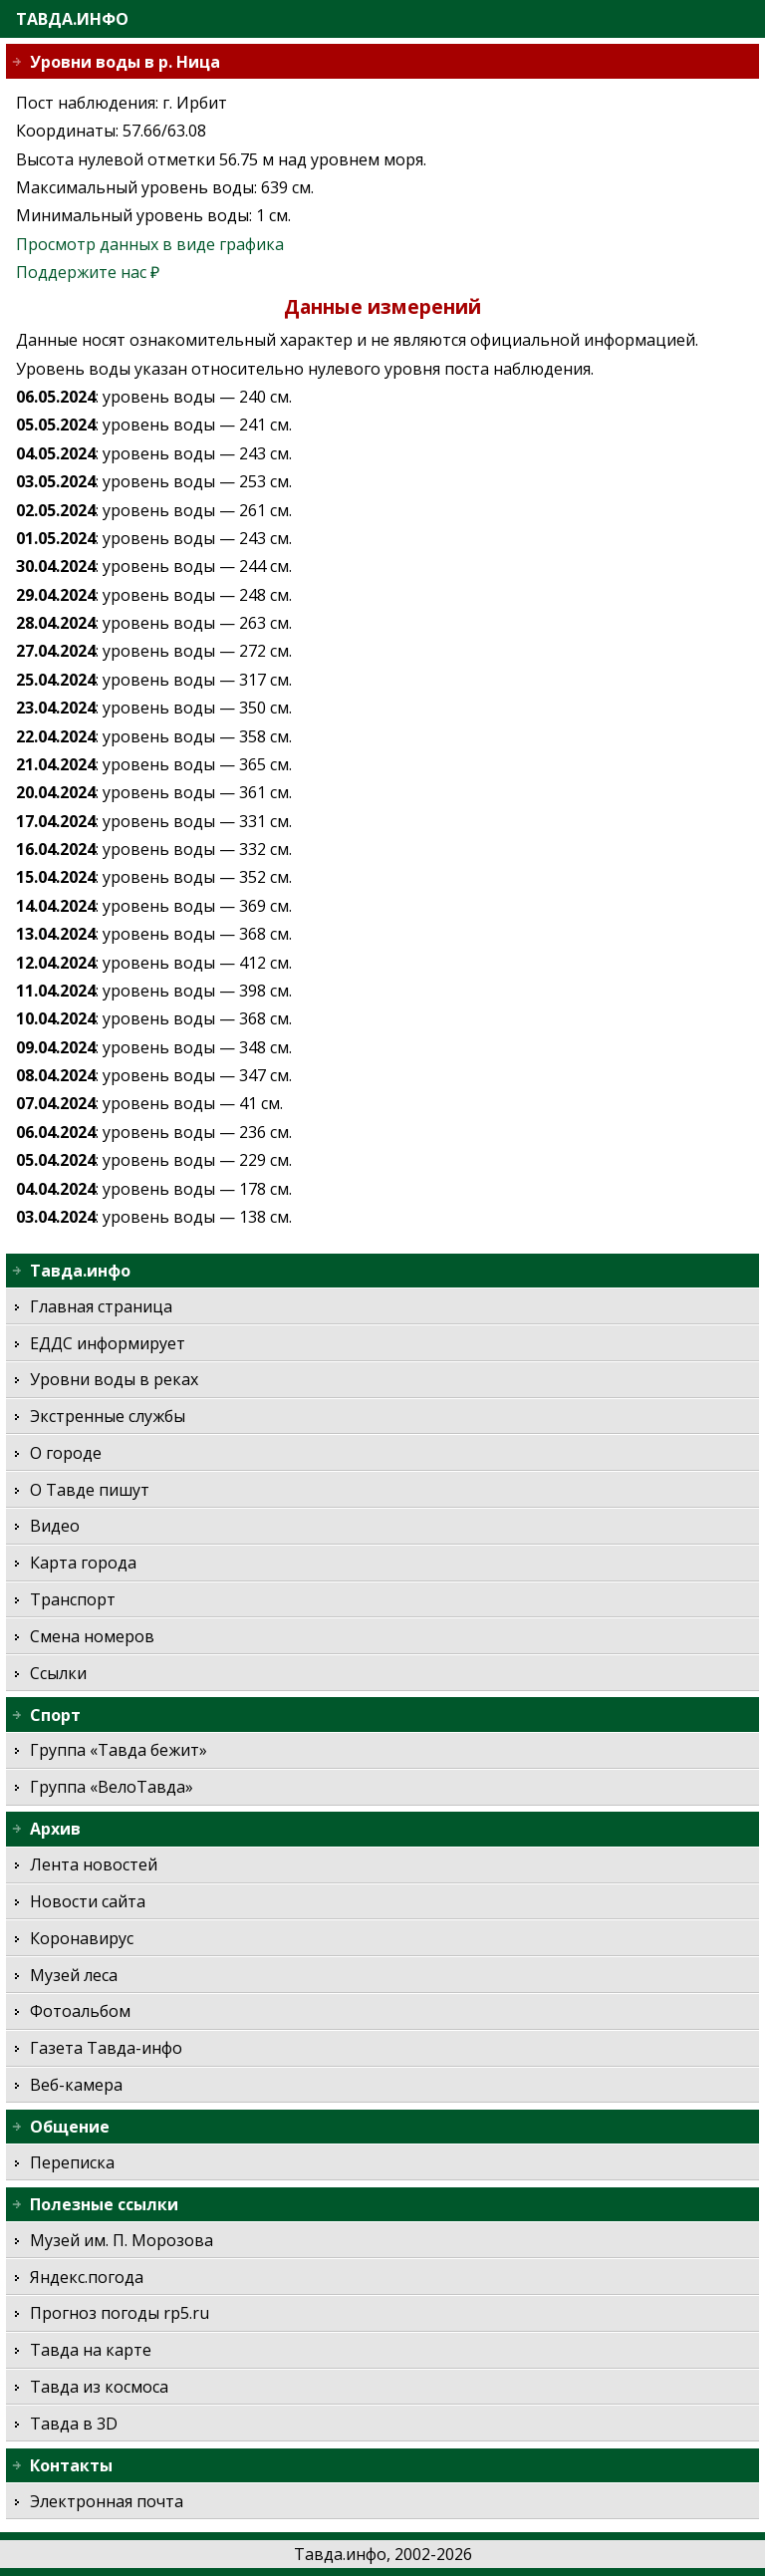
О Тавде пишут (89, 1490)
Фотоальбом (80, 2011)
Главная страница (101, 1306)
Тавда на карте (90, 2350)
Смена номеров (92, 1636)
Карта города (83, 1563)
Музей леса (74, 1975)
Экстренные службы (107, 1416)
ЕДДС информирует (107, 1343)
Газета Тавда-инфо (106, 2048)
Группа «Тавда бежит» (118, 1750)
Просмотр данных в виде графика (150, 244)
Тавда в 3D (74, 2423)
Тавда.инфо (72, 19)
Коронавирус (81, 1938)
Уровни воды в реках (114, 1379)
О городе (66, 1453)
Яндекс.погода (86, 2277)
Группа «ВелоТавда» (111, 1787)
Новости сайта (87, 1901)
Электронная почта (106, 2501)
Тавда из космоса (99, 2387)
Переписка (72, 2162)
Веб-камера (76, 2085)
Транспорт (73, 1599)
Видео (55, 1526)
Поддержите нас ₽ (87, 272)
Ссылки (58, 1673)
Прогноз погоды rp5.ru (119, 2313)
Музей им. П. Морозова (121, 2240)
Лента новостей (93, 1864)
